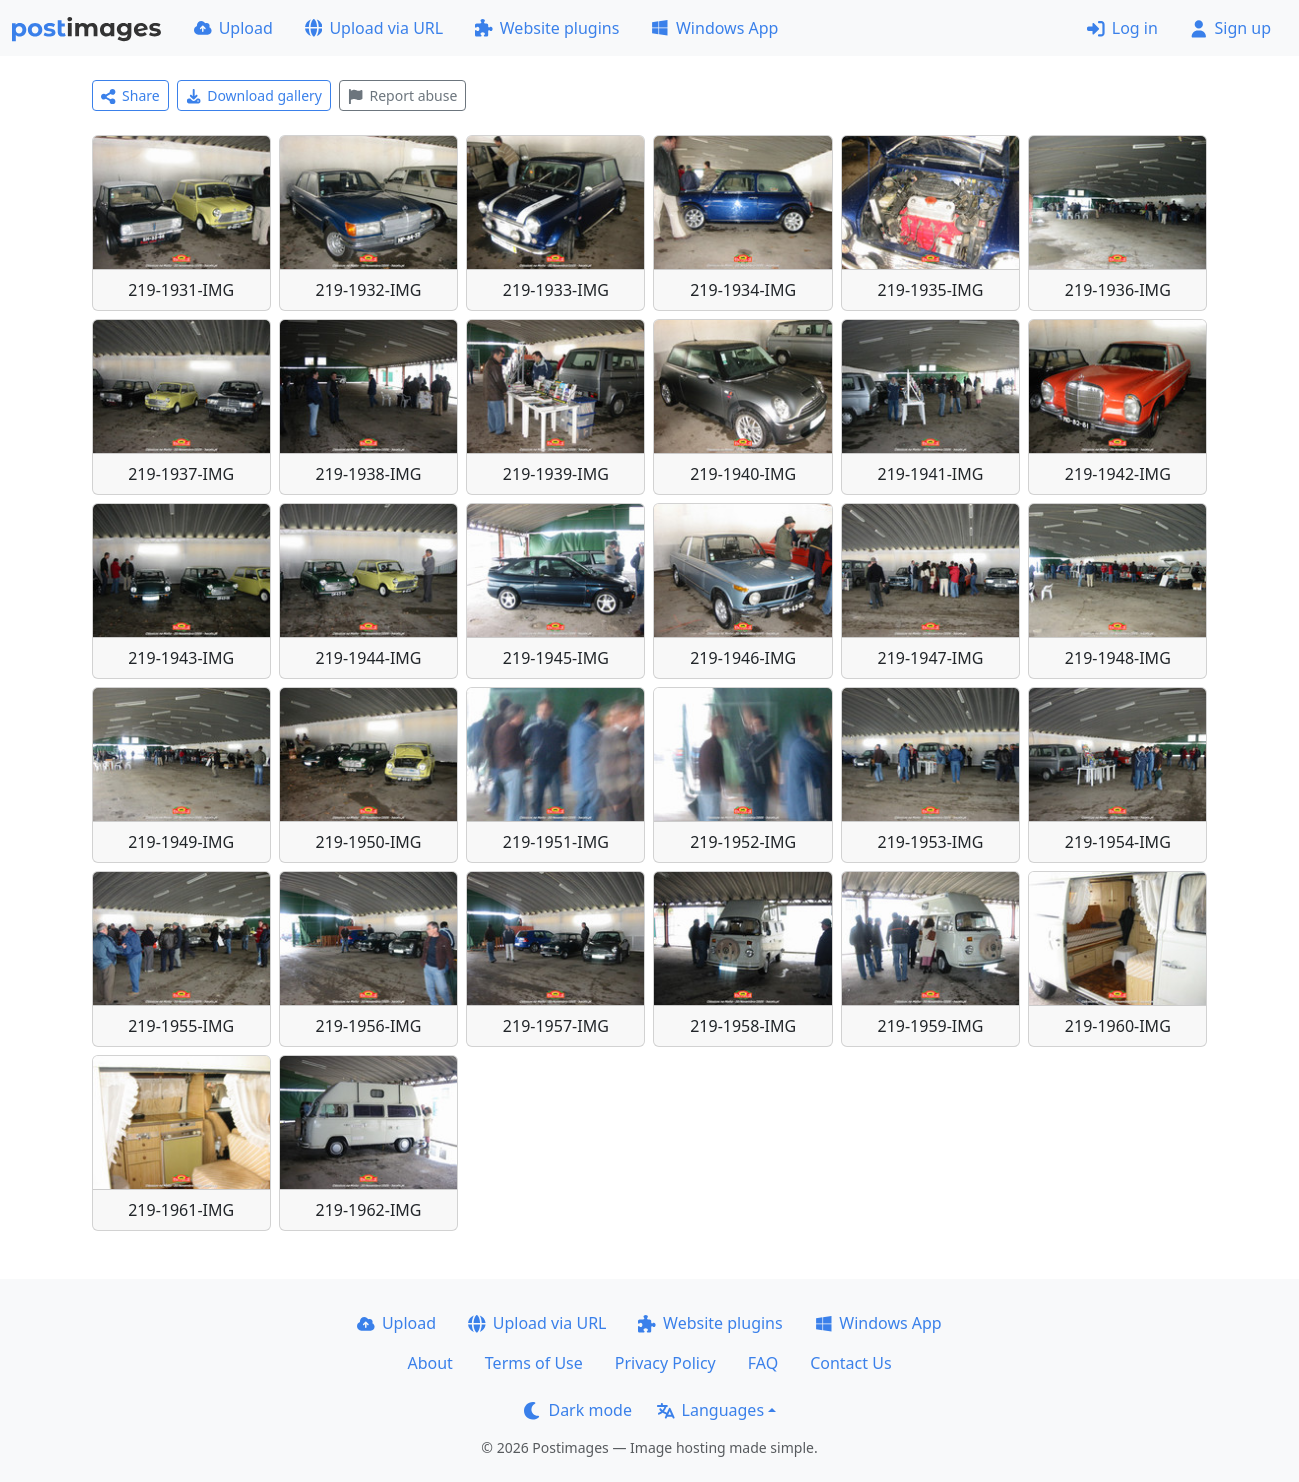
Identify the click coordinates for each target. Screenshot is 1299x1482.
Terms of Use (534, 1363)
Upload (233, 28)
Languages (710, 1410)
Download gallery (254, 95)
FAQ (763, 1363)
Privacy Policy (665, 1363)
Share (130, 95)
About (429, 1363)
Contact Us (850, 1363)
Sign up (1230, 28)
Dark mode (578, 1410)
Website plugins (547, 28)
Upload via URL (374, 28)
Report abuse (402, 95)
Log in (1122, 28)
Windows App (714, 28)
